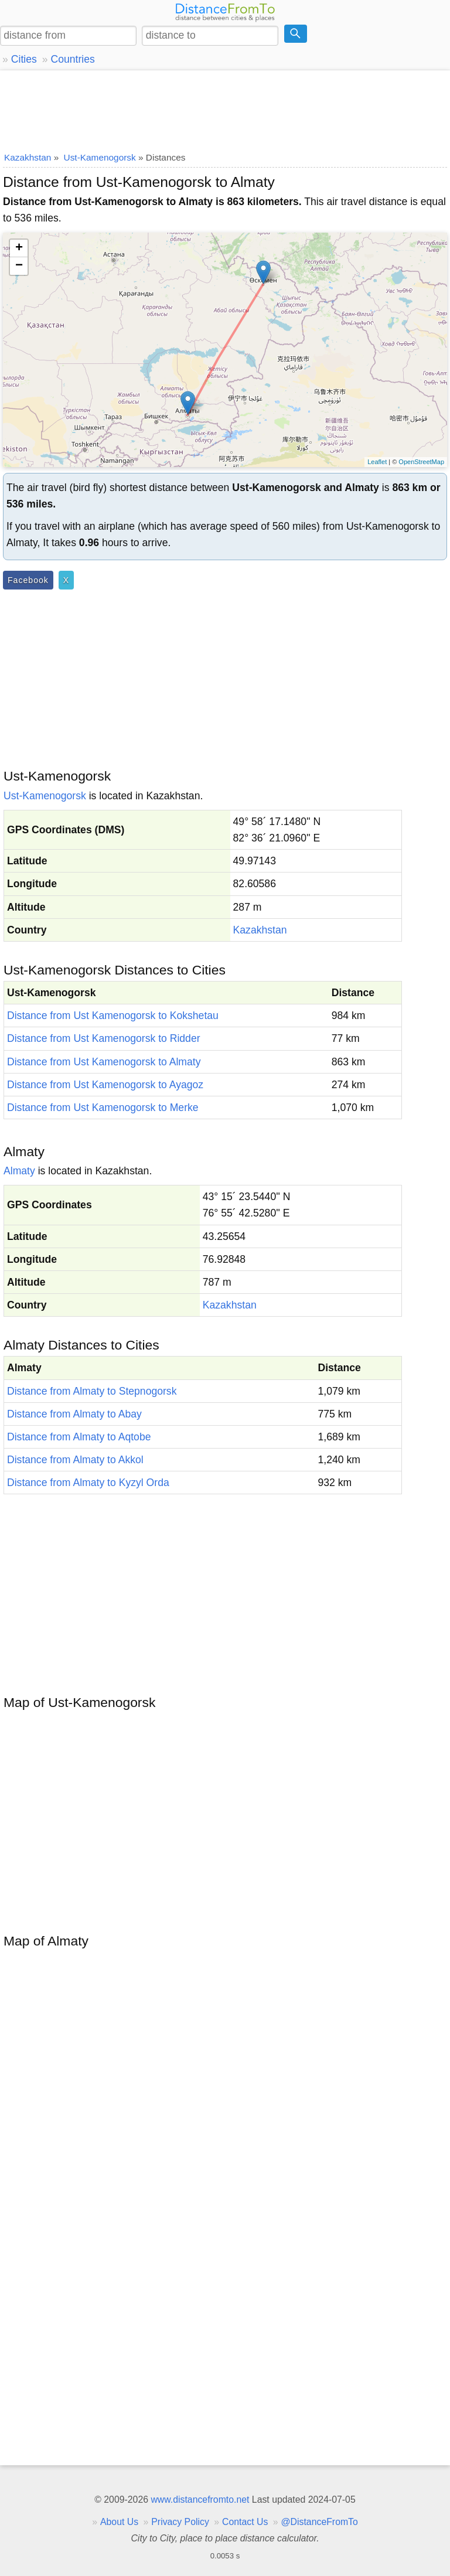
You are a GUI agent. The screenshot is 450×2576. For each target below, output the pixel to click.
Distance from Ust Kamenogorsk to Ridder (103, 1038)
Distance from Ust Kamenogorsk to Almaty (104, 1062)
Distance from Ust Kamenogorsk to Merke (103, 1107)
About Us (119, 2522)
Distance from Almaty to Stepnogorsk (91, 1391)
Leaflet (377, 461)
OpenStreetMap (421, 461)
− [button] (19, 266)
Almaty (19, 1171)
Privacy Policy (180, 2522)
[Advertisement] (225, 108)
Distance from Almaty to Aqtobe (79, 1437)
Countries (72, 59)
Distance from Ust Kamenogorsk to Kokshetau (113, 1015)
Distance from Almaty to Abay (74, 1414)
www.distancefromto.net (200, 2500)
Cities (24, 59)
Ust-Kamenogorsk (45, 796)
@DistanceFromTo (319, 2522)
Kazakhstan (260, 930)
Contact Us (245, 2522)
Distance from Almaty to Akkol (75, 1460)
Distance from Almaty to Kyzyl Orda (88, 1482)
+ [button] (19, 248)
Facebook (28, 580)
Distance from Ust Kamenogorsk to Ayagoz (105, 1085)
